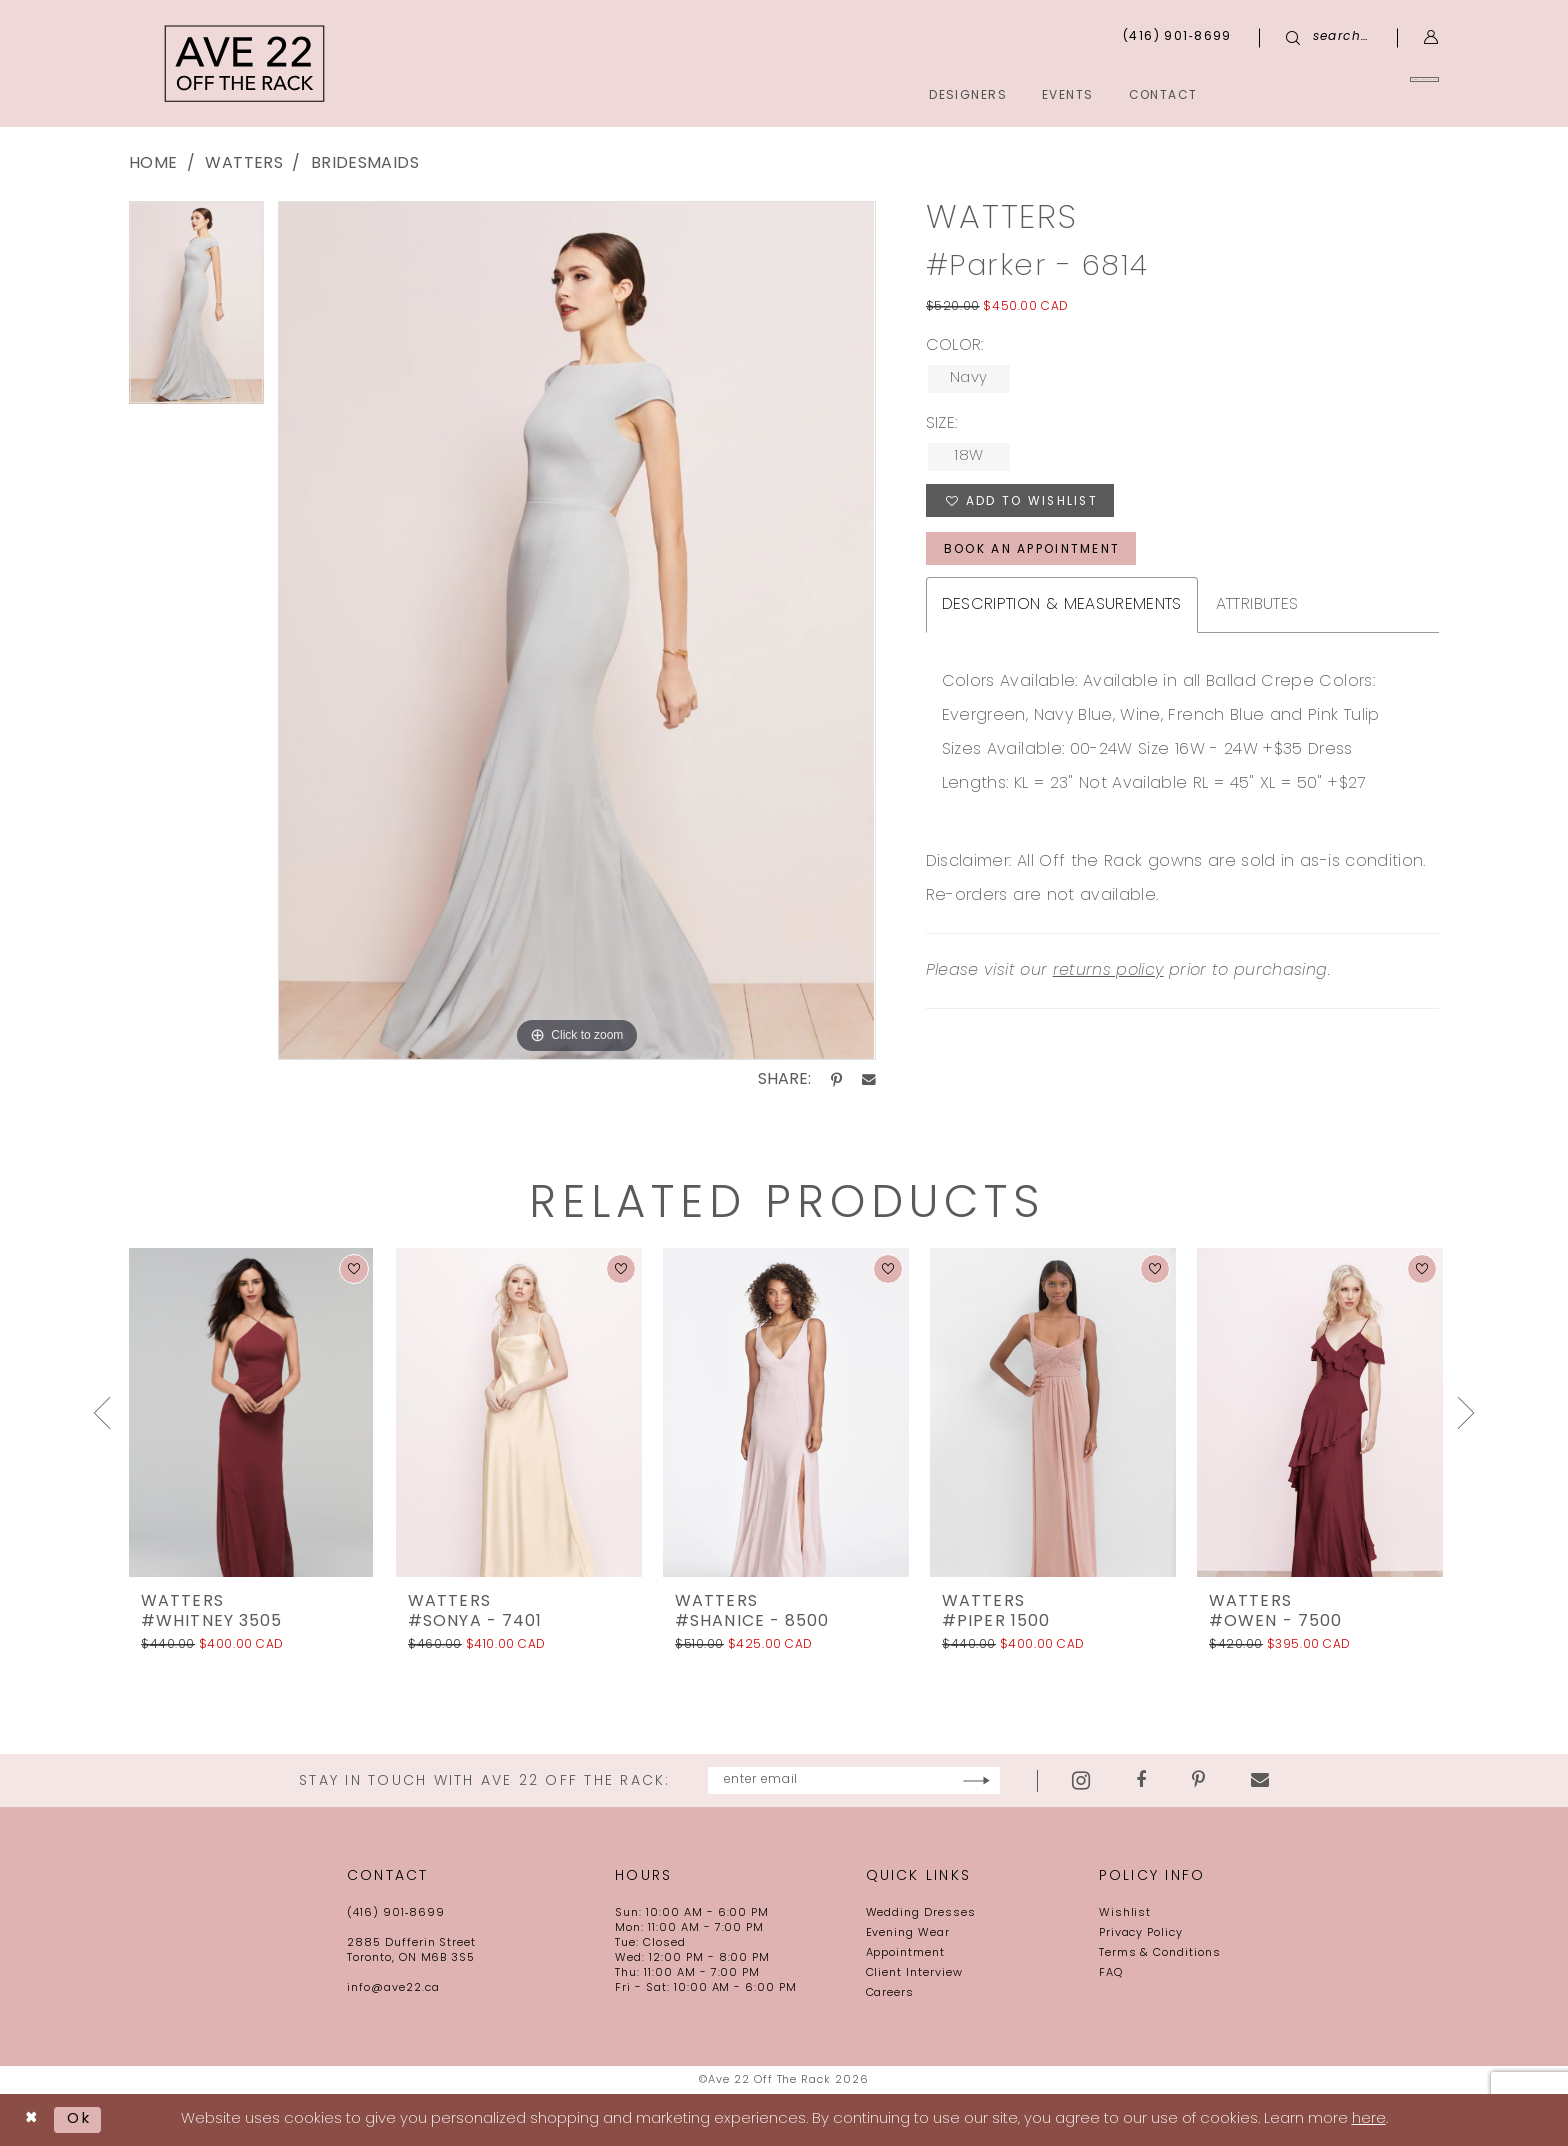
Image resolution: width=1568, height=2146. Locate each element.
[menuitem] (1348, 94)
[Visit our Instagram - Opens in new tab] (1141, 1780)
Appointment (906, 1953)
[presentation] (252, 1412)
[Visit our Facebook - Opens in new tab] (1201, 1781)
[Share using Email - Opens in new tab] (869, 1080)
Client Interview (914, 1973)
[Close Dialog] (31, 2120)
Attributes (1257, 607)
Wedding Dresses (921, 1913)
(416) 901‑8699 (396, 1913)
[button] (1431, 37)
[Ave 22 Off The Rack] (245, 63)
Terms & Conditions (1160, 1953)
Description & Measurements (1062, 607)
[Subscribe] (1036, 1780)
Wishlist (1125, 1913)
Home (153, 164)
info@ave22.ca (393, 1988)
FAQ (1111, 1973)
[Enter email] (853, 1780)
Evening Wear (908, 1933)
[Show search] (1328, 38)
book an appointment (1032, 551)
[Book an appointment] (1348, 94)
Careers (890, 1993)
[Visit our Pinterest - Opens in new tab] (1258, 1781)
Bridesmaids (365, 164)
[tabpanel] (196, 309)
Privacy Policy (1141, 1933)
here (1369, 2119)
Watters (243, 164)
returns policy (1108, 973)
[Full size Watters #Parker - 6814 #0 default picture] (576, 630)
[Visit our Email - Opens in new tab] (1320, 1781)
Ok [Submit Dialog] (79, 2119)
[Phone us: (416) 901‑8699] (1177, 38)
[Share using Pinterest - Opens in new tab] (836, 1080)
